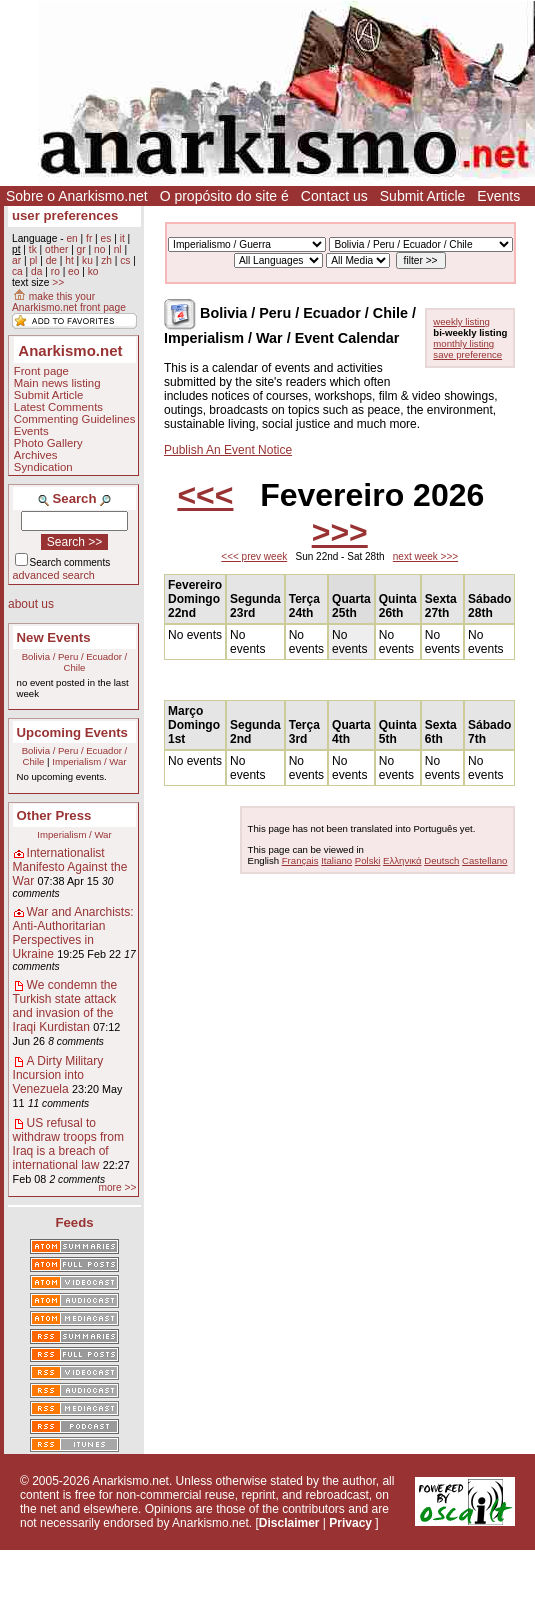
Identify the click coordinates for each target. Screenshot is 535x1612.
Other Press (54, 815)
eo (73, 271)
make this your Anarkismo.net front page (69, 302)
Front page (41, 371)
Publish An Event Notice (228, 450)
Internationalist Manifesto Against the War (70, 867)
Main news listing (57, 383)
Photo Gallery (48, 443)
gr (81, 249)
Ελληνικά (402, 860)
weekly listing (461, 321)
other (56, 249)
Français (300, 860)
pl (33, 260)
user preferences (65, 215)
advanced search (54, 575)
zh (106, 260)
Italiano (336, 860)
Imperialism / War (89, 761)
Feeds (74, 1222)
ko (93, 271)
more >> (117, 1187)
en (71, 238)
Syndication (43, 467)
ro (55, 271)
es (106, 238)
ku (87, 260)
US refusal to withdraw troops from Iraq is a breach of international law (68, 1144)
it (122, 238)
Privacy (350, 1523)
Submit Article (423, 196)
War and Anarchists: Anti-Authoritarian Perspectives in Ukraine (73, 933)
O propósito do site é (224, 196)
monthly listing (463, 343)
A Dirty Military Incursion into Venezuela (58, 1075)
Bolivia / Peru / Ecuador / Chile (75, 662)
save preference (467, 354)
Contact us (334, 196)
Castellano (484, 860)
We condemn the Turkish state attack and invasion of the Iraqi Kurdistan (65, 1006)
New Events (54, 637)
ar (16, 260)
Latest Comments (58, 407)
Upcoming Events (72, 732)
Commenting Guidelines (75, 419)
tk (33, 249)
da (36, 271)
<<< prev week (254, 556)
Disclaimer (289, 1523)
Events (498, 196)
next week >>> (425, 556)
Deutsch (441, 860)
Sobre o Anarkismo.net (77, 196)
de (51, 260)
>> (58, 282)
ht (69, 260)
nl (118, 249)
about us (31, 604)
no (99, 249)
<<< (205, 495)
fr (89, 238)
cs (125, 260)
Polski (368, 860)
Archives (36, 455)
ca (17, 271)
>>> (340, 532)
